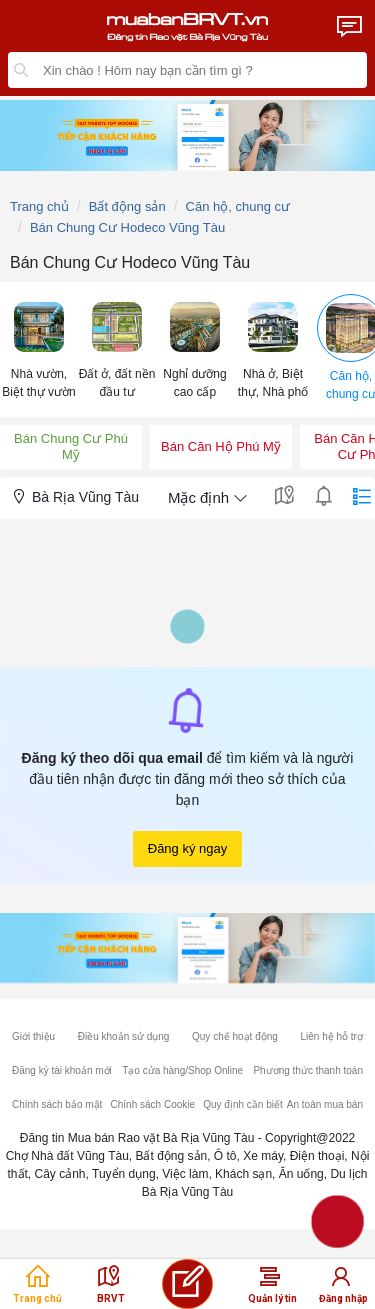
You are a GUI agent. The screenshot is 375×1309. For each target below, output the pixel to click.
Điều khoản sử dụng (124, 1036)
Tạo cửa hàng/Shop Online (182, 1070)
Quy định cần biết (242, 1104)
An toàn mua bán (325, 1104)
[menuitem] (39, 349)
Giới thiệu (33, 1036)
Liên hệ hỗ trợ (331, 1036)
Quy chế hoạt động (235, 1036)
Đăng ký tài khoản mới (62, 1070)
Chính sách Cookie (153, 1104)
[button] (39, 348)
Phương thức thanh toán (308, 1070)
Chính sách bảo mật (57, 1104)
